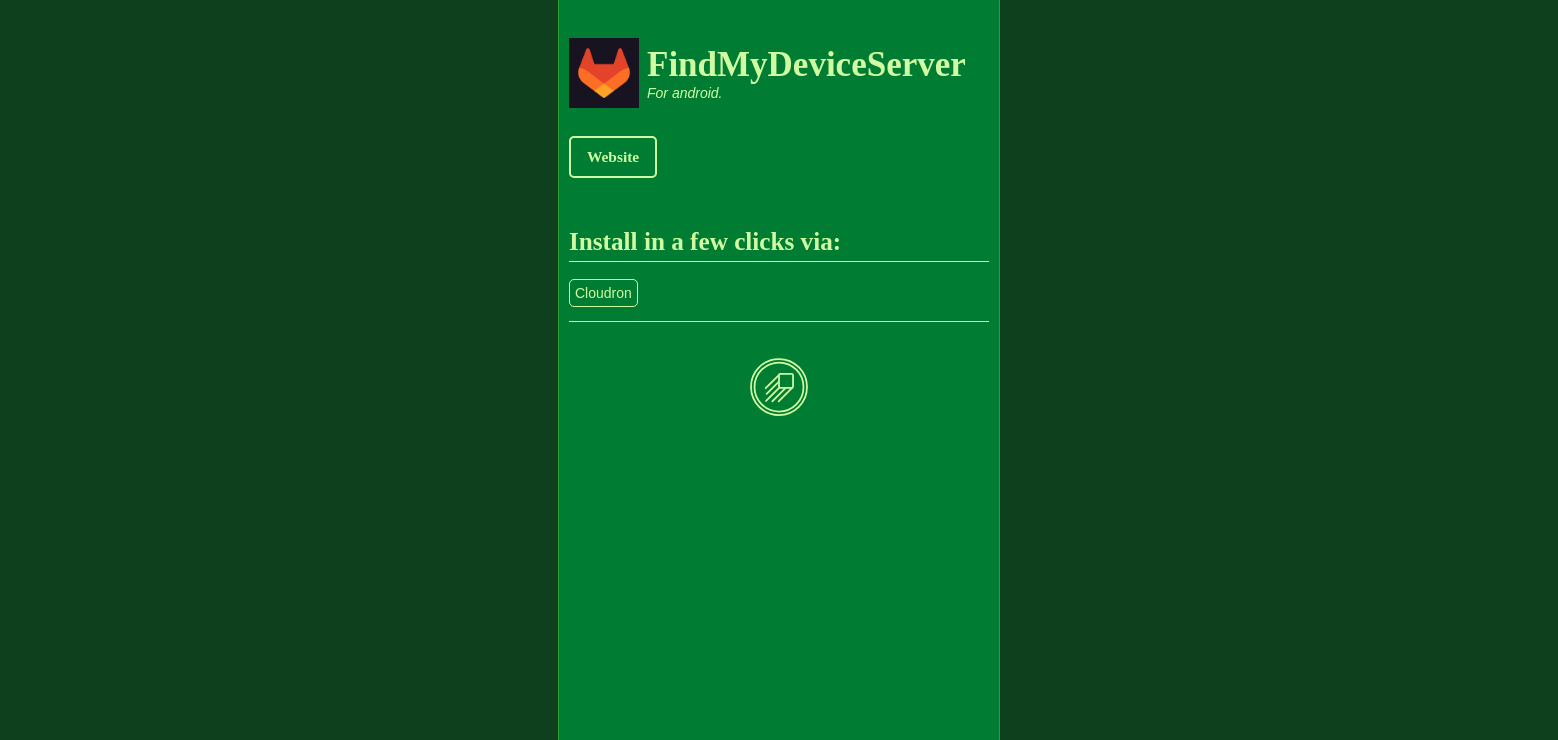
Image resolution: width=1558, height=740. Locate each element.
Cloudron (603, 293)
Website (613, 156)
